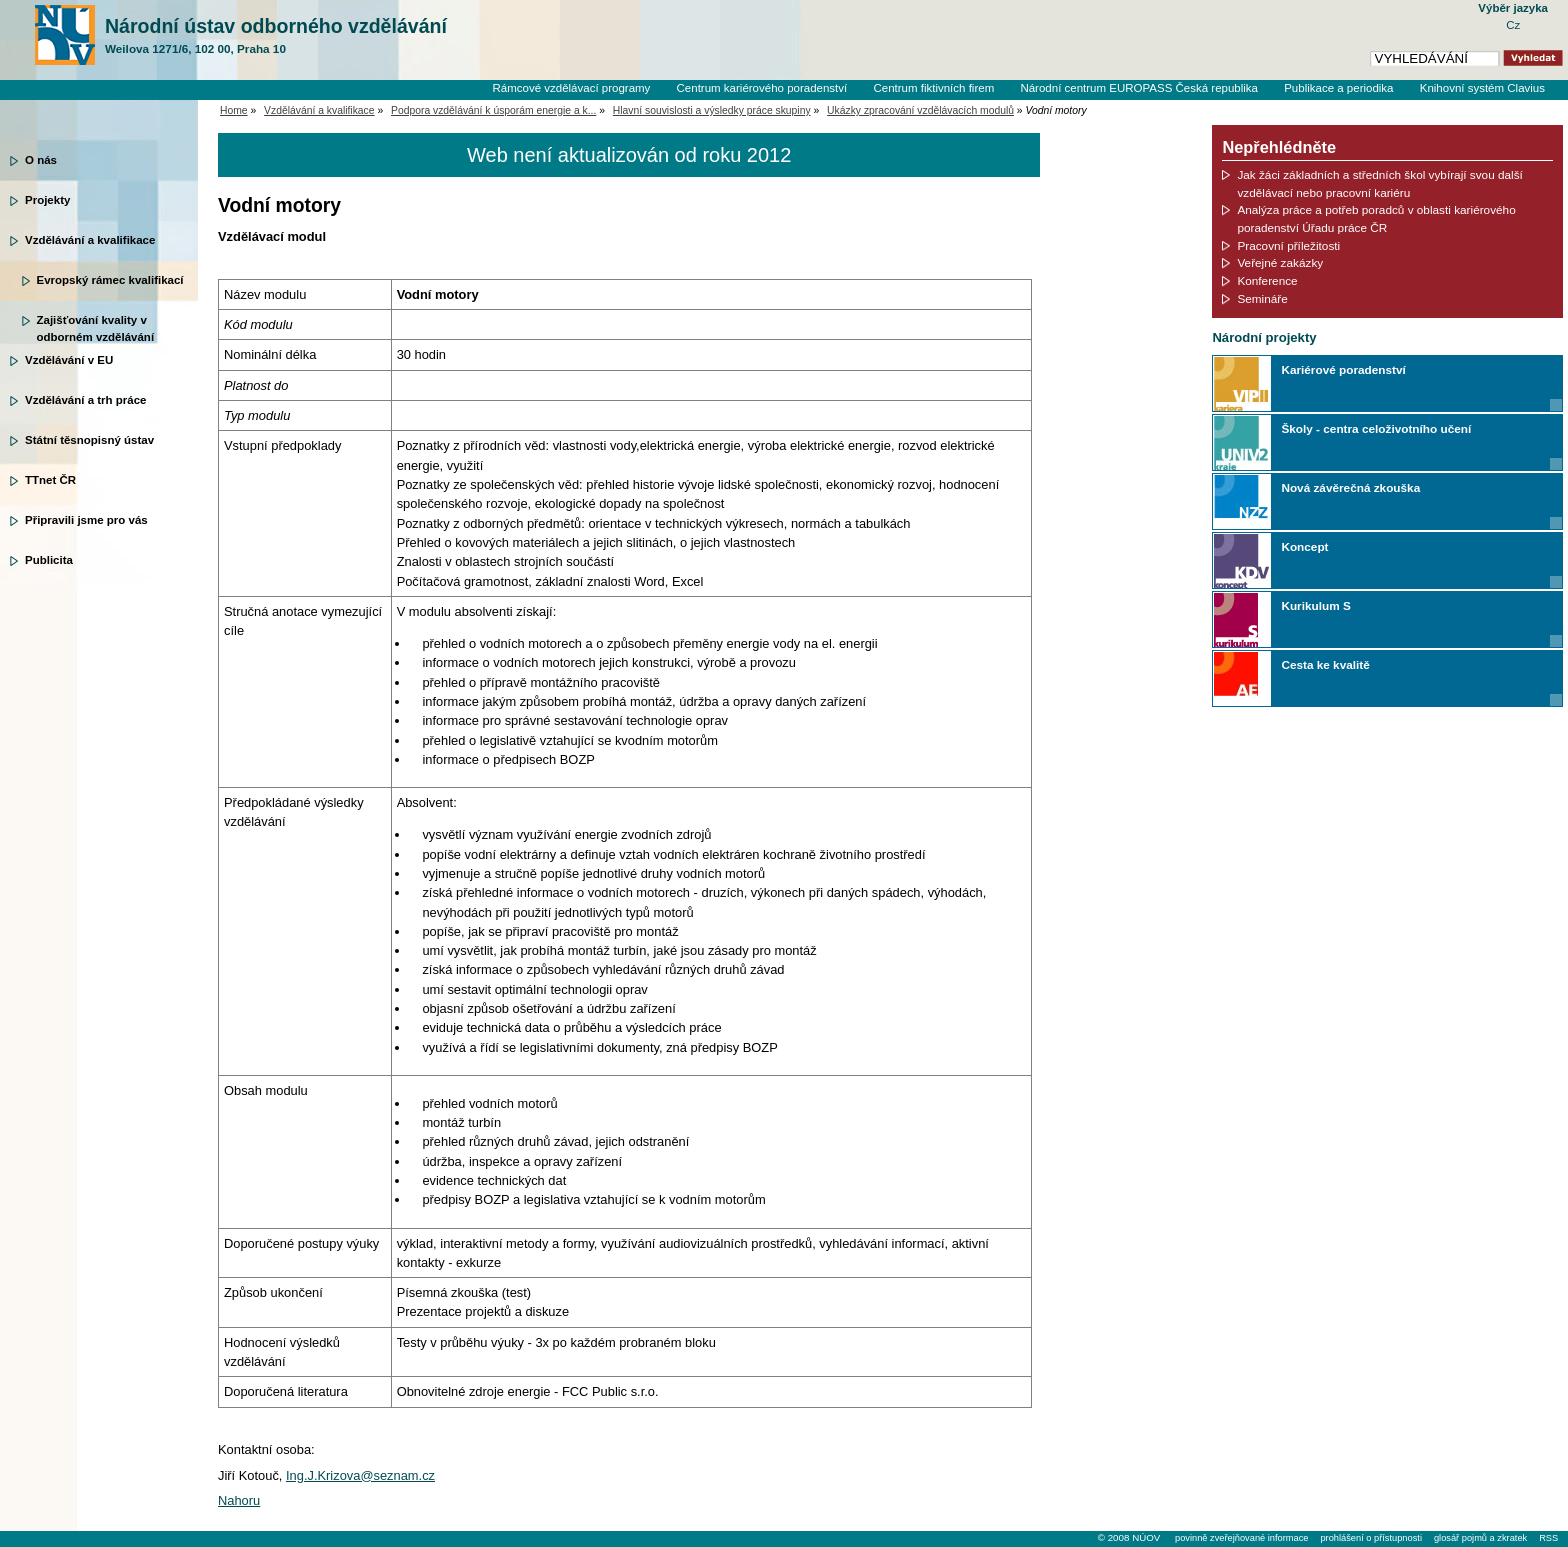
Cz (1513, 25)
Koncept (1304, 546)
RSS (1548, 1538)
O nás (41, 160)
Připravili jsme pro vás (86, 520)
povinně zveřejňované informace (1241, 1538)
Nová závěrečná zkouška (1350, 487)
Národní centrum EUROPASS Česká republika (1139, 88)
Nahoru (239, 1500)
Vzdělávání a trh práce (85, 400)
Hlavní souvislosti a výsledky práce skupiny (712, 110)
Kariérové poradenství (1343, 369)
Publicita (49, 560)
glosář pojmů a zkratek (1480, 1538)
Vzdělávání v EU (69, 360)
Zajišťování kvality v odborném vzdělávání (96, 327)
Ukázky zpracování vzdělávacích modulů (920, 110)
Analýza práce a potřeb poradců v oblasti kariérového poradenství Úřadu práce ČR (1376, 218)
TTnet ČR (50, 480)
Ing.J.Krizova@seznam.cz (360, 1475)
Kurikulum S (1315, 605)
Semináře (1262, 298)
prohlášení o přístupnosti (1370, 1538)
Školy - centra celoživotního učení (1376, 428)
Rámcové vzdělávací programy (571, 88)
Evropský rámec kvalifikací (110, 280)
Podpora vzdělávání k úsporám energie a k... (493, 110)
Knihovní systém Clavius (1482, 88)
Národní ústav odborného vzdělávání (276, 36)
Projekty (47, 200)
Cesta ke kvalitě (1325, 664)
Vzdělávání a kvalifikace (90, 240)
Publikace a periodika (1338, 88)
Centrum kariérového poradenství (762, 88)
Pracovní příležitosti (1288, 245)
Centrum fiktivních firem (933, 88)
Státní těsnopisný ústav (89, 440)
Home (234, 110)
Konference (1267, 280)
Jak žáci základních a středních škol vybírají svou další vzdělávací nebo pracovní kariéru (1380, 183)
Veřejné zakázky (1280, 262)
